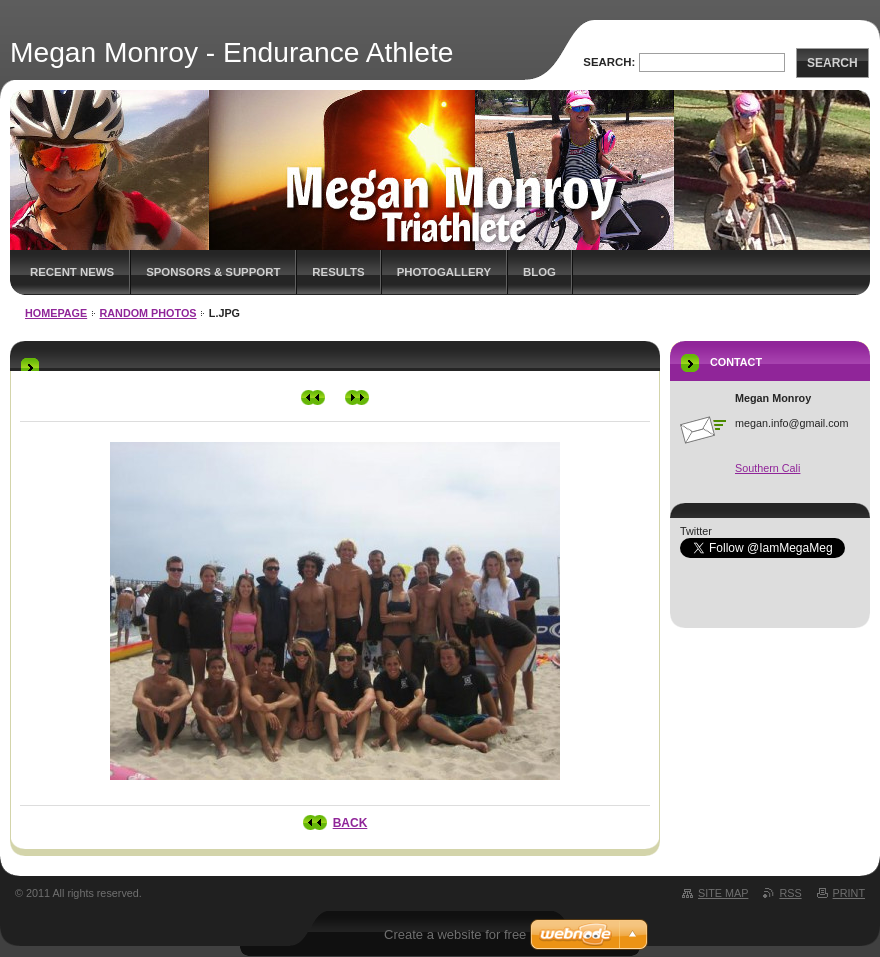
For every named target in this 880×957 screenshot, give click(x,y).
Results (338, 272)
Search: (609, 62)
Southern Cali (767, 468)
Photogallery (444, 272)
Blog (539, 272)
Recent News (72, 272)
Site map (723, 893)
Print (849, 893)
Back (350, 823)
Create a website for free (455, 934)
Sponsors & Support (213, 272)
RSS (790, 893)
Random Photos (148, 313)
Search (832, 63)
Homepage (56, 313)
